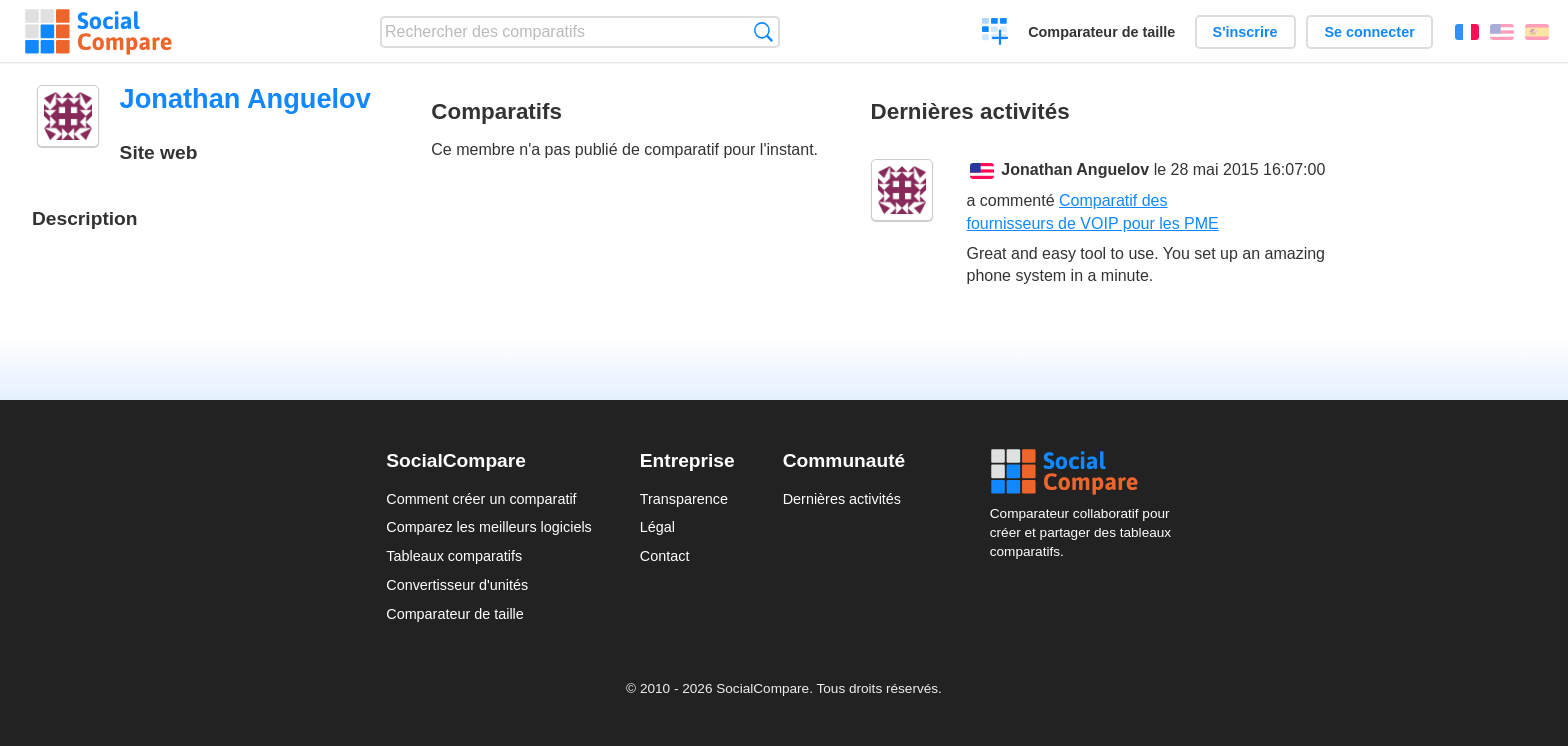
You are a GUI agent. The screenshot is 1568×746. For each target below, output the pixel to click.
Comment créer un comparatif (481, 499)
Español (1537, 32)
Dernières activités (842, 499)
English (1502, 32)
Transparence (684, 499)
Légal (657, 527)
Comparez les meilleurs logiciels (489, 527)
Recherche (763, 31)
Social (1086, 472)
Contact (665, 556)
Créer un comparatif (995, 34)
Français (1467, 32)
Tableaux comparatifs (454, 556)
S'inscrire (1245, 32)
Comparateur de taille (1101, 32)
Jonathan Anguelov (1075, 169)
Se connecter (1369, 32)
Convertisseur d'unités (457, 585)
